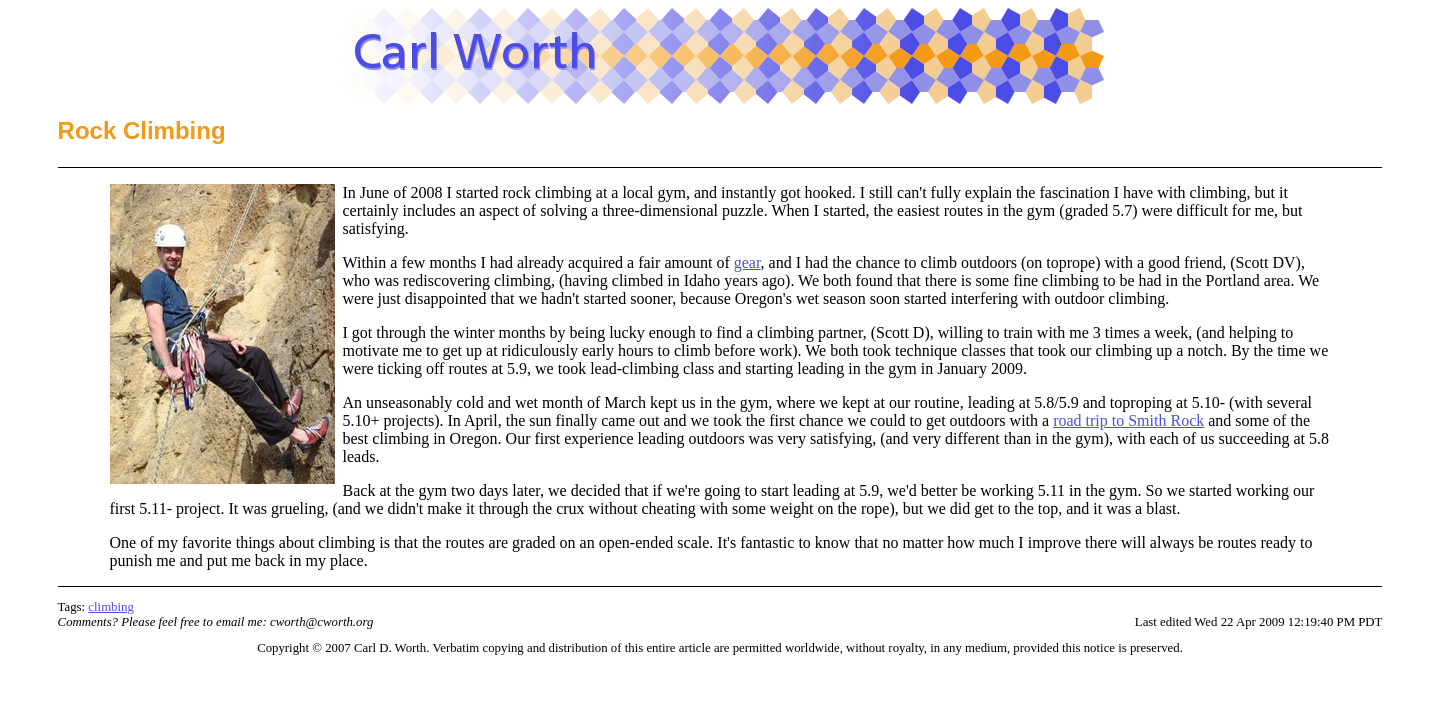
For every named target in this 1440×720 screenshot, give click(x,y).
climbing (111, 607)
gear (747, 262)
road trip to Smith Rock (1128, 420)
